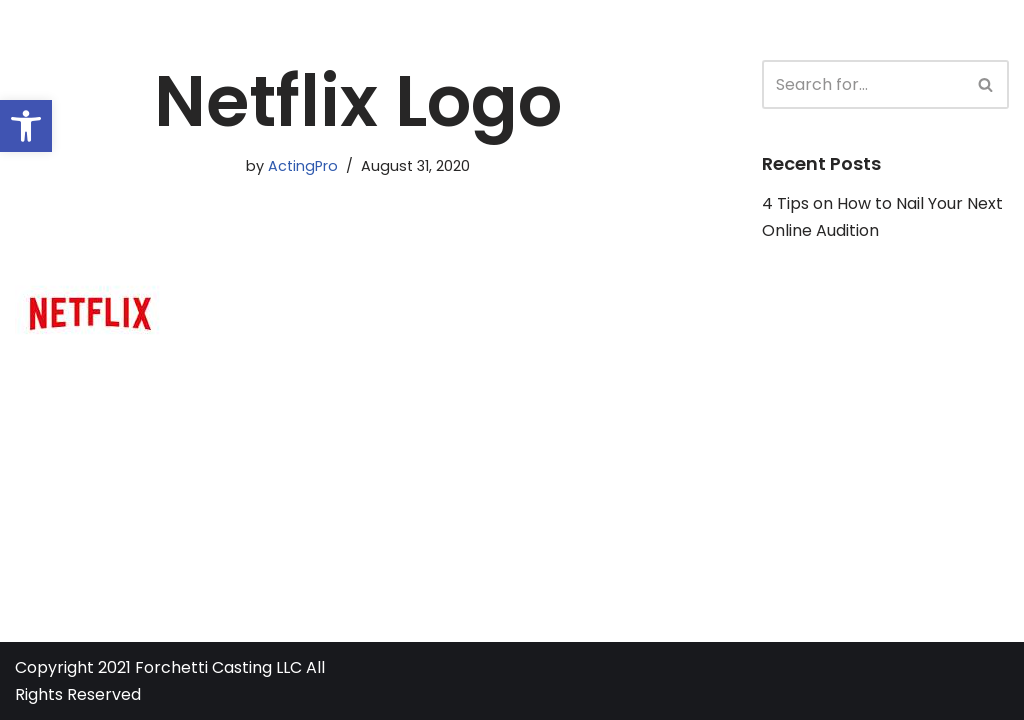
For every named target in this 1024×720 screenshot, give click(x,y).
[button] (26, 126)
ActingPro (303, 166)
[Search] (863, 84)
